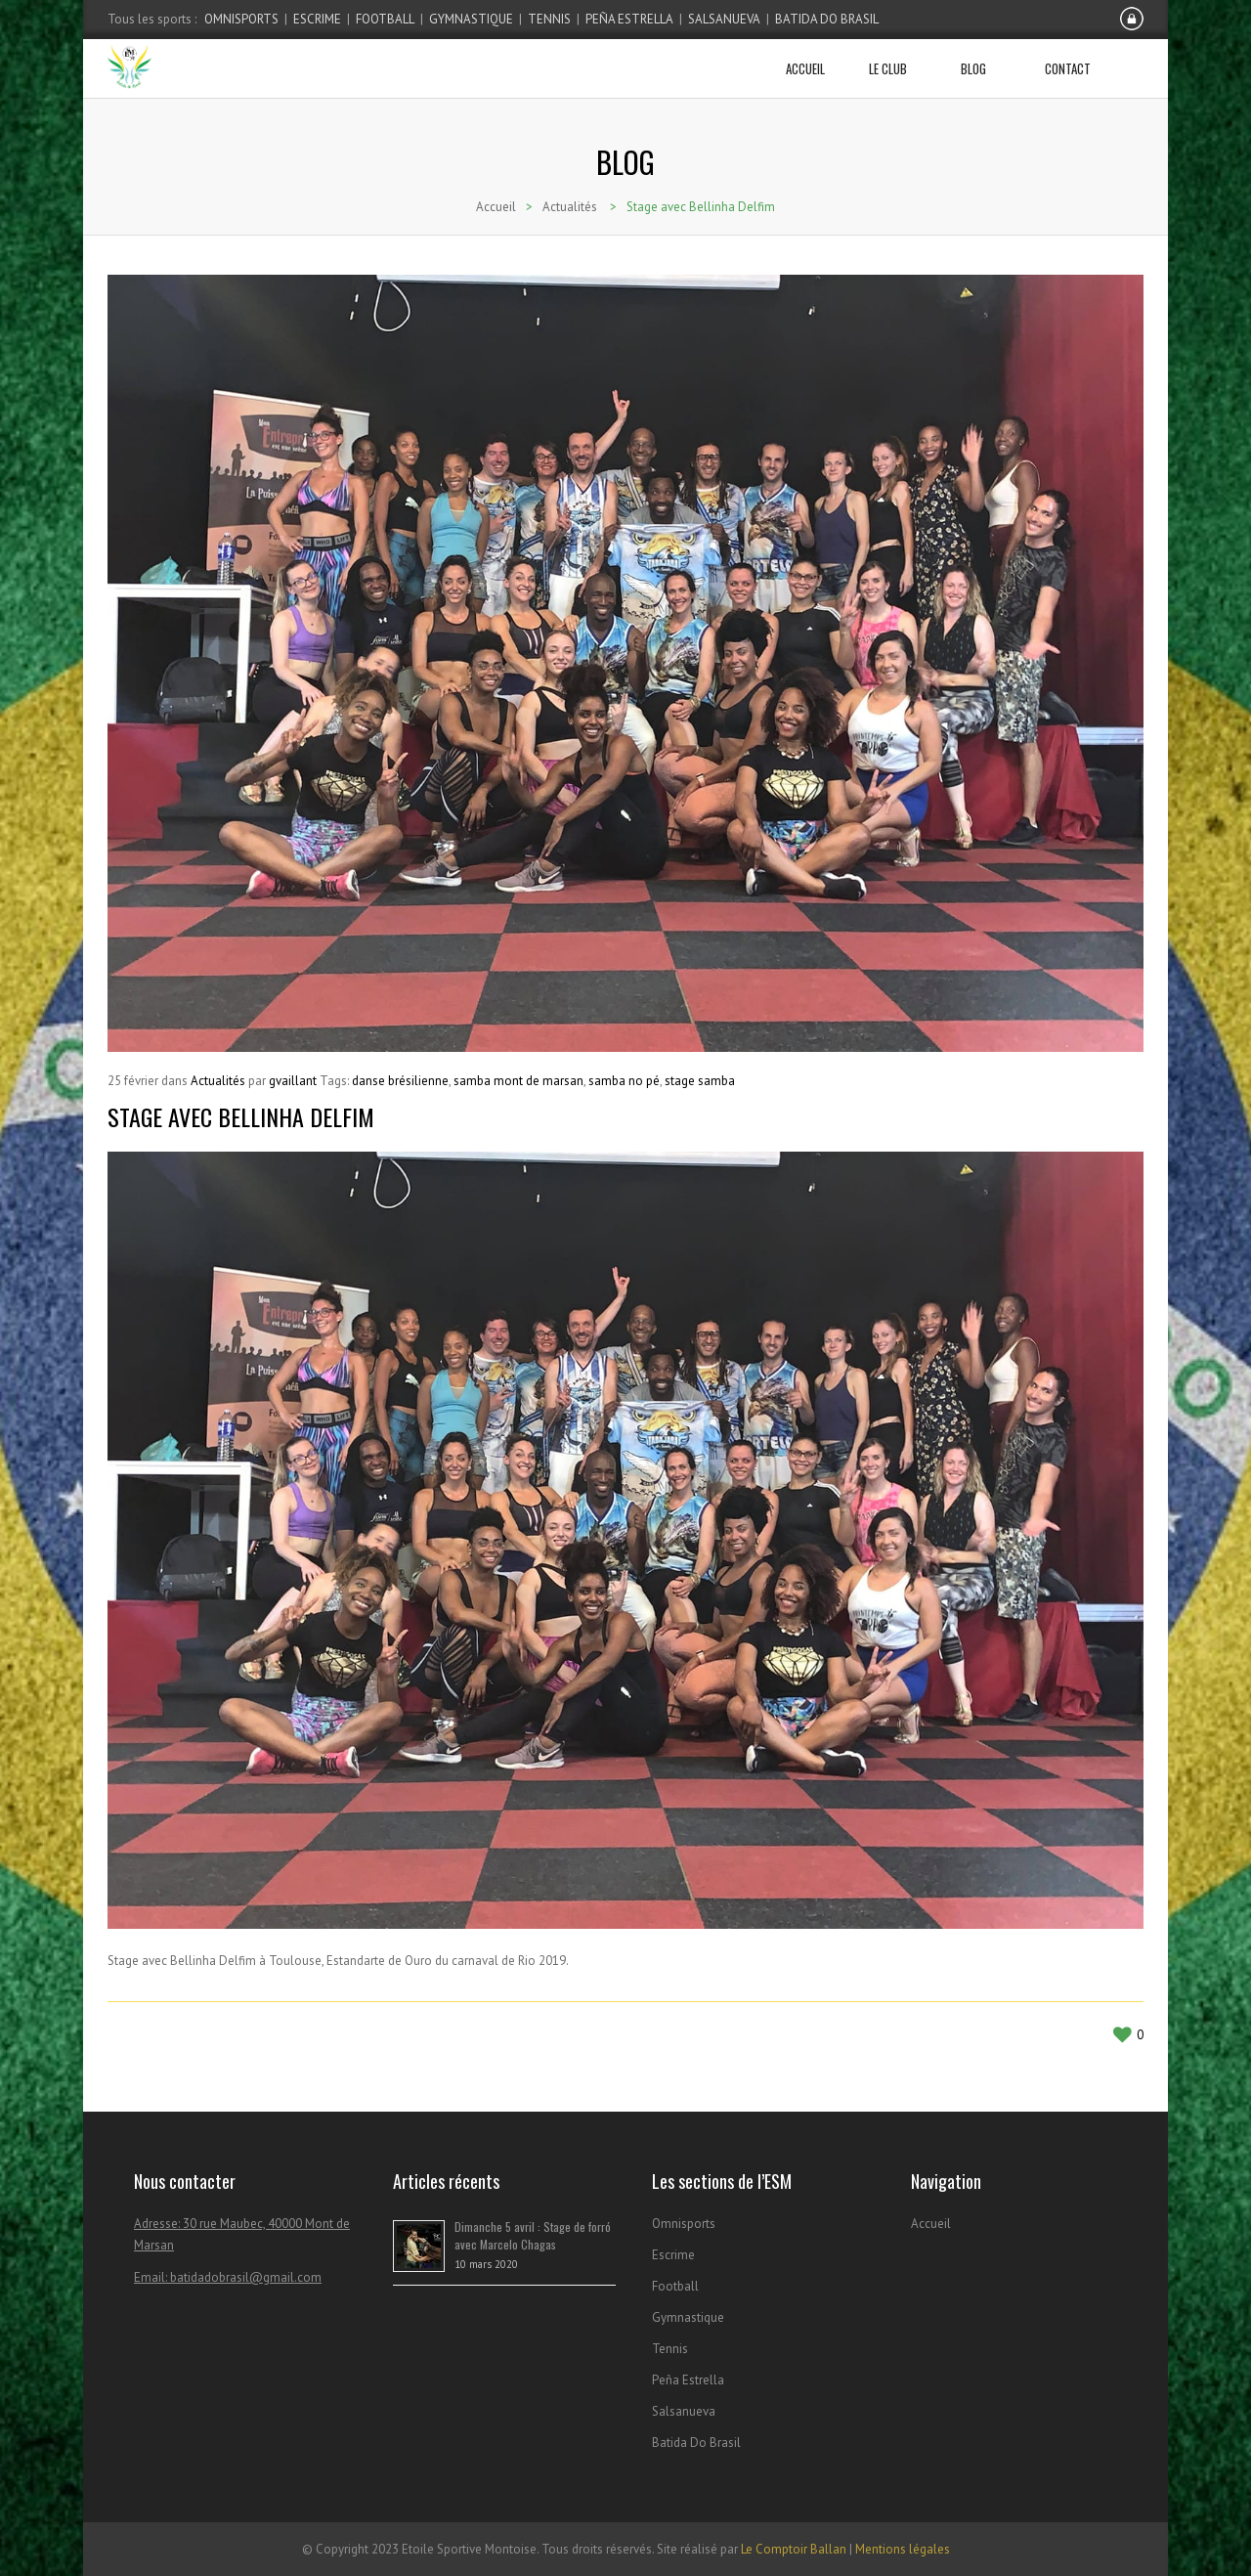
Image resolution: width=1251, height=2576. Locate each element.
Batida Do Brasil (827, 19)
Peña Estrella (629, 19)
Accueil (805, 58)
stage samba (700, 1080)
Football (385, 19)
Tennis (549, 19)
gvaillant (293, 1080)
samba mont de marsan (518, 1080)
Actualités (569, 206)
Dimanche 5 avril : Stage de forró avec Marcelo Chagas (532, 2235)
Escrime (317, 19)
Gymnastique (471, 19)
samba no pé (624, 1080)
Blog (981, 58)
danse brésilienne (400, 1080)
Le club (895, 58)
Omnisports (241, 19)
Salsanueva (724, 19)
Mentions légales (902, 2549)
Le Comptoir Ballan (793, 2549)
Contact (1067, 58)
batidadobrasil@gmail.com (246, 2277)
